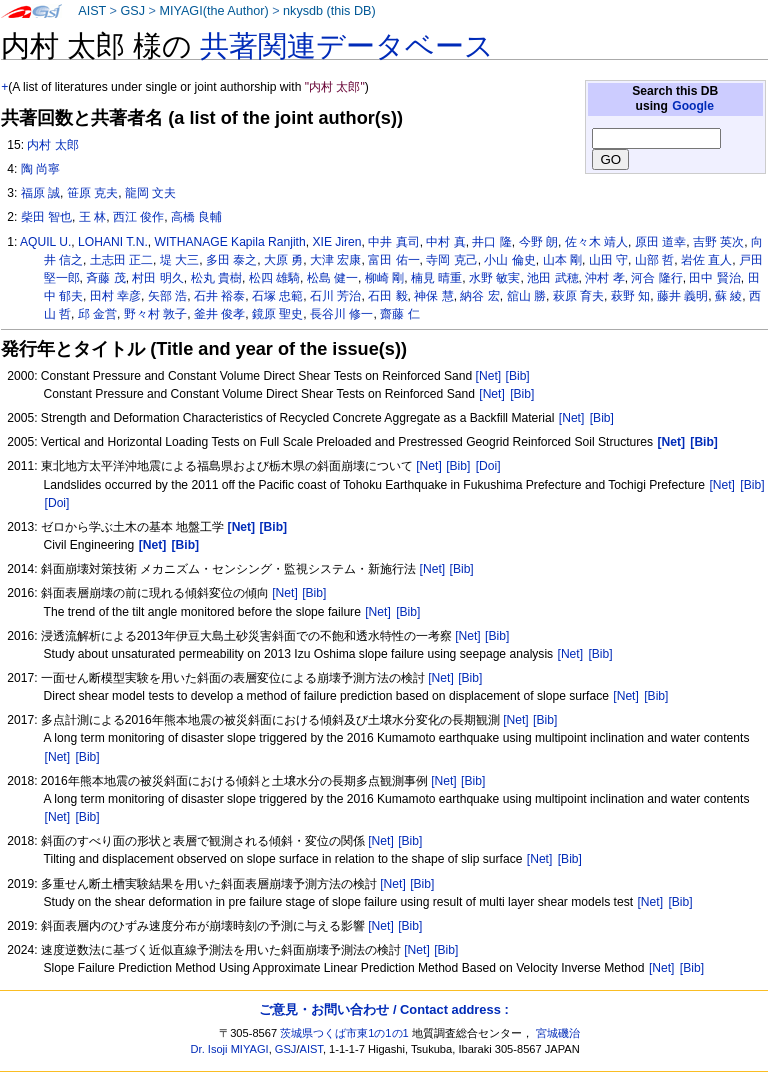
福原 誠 (40, 193)
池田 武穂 (552, 278)
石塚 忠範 (277, 296)
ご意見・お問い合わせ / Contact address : (383, 1009)
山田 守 (608, 260)
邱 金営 (97, 314)
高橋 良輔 (196, 217)
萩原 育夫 (578, 296)
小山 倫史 (509, 260)
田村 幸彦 (115, 296)
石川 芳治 (335, 296)
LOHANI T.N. (113, 242)
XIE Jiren (336, 242)
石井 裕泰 (219, 296)
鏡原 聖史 (277, 314)
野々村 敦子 (155, 314)
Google (693, 106)
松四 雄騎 (274, 278)
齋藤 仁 (399, 314)
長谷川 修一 (341, 314)
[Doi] (488, 466)
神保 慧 (433, 296)
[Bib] (518, 376)
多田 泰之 (231, 260)
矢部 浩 (167, 296)
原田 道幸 (660, 242)
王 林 (92, 217)
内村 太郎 (52, 145)
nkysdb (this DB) (329, 11)
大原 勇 (283, 260)
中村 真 (445, 242)
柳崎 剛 (384, 278)
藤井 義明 (682, 296)
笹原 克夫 (92, 193)
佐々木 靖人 (596, 242)
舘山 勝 (526, 296)
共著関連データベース (347, 46)
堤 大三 (179, 260)
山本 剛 (562, 260)
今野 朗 (538, 242)
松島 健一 (332, 278)
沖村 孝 (604, 278)
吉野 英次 (718, 242)
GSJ (132, 11)
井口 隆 (491, 242)
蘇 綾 (728, 296)
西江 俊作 (138, 217)
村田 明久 (157, 278)
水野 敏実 (494, 278)
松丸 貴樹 (216, 278)
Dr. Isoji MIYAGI (230, 1049)
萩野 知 (630, 296)
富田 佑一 (393, 260)
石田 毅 (387, 296)
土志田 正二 (121, 260)
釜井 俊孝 (219, 314)
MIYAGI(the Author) (213, 11)
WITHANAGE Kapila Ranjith (229, 242)
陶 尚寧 (40, 169)
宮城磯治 (558, 1033)
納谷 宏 (479, 296)
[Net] (489, 376)
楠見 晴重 (436, 278)
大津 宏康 (335, 260)
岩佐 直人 (706, 260)
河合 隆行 (656, 278)
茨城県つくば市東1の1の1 (344, 1033)
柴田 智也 (46, 217)
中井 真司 (393, 242)
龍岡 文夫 (150, 193)
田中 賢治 (714, 278)
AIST (92, 11)
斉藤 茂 (105, 278)
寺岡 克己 (451, 260)
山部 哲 (654, 260)
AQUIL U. (45, 242)
